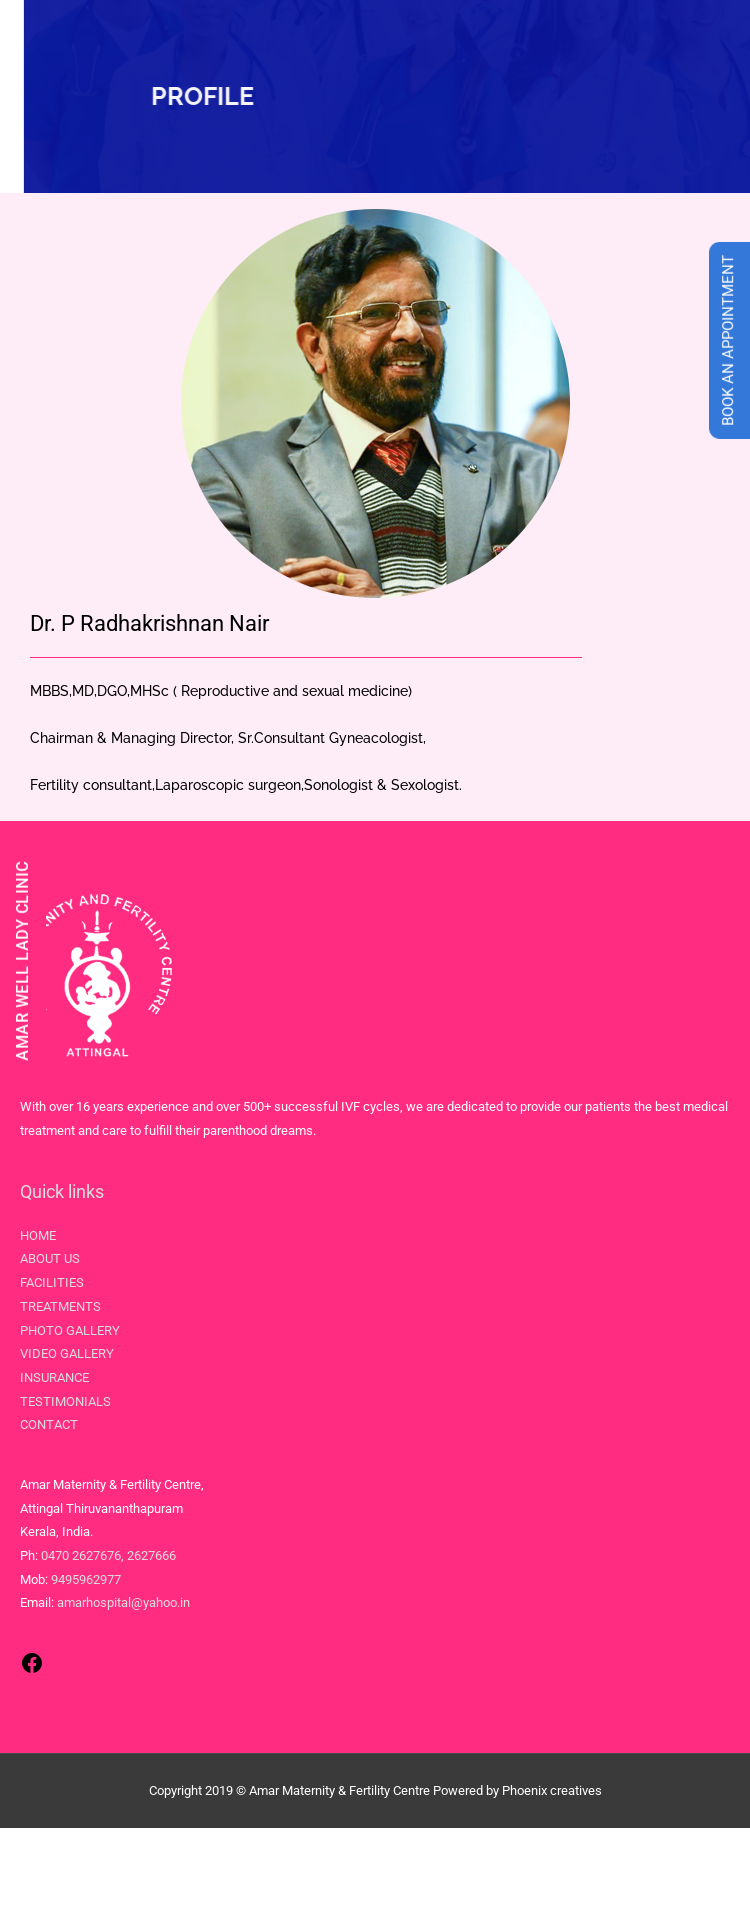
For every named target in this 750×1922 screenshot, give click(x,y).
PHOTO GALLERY (70, 1330)
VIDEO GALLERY (67, 1353)
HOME (38, 1235)
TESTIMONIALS (65, 1401)
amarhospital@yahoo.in (123, 1602)
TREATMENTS (60, 1306)
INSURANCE (54, 1377)
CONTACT (49, 1424)
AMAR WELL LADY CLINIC (22, 961)
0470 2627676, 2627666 (108, 1555)
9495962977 (86, 1579)
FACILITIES (52, 1282)
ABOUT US (50, 1258)
